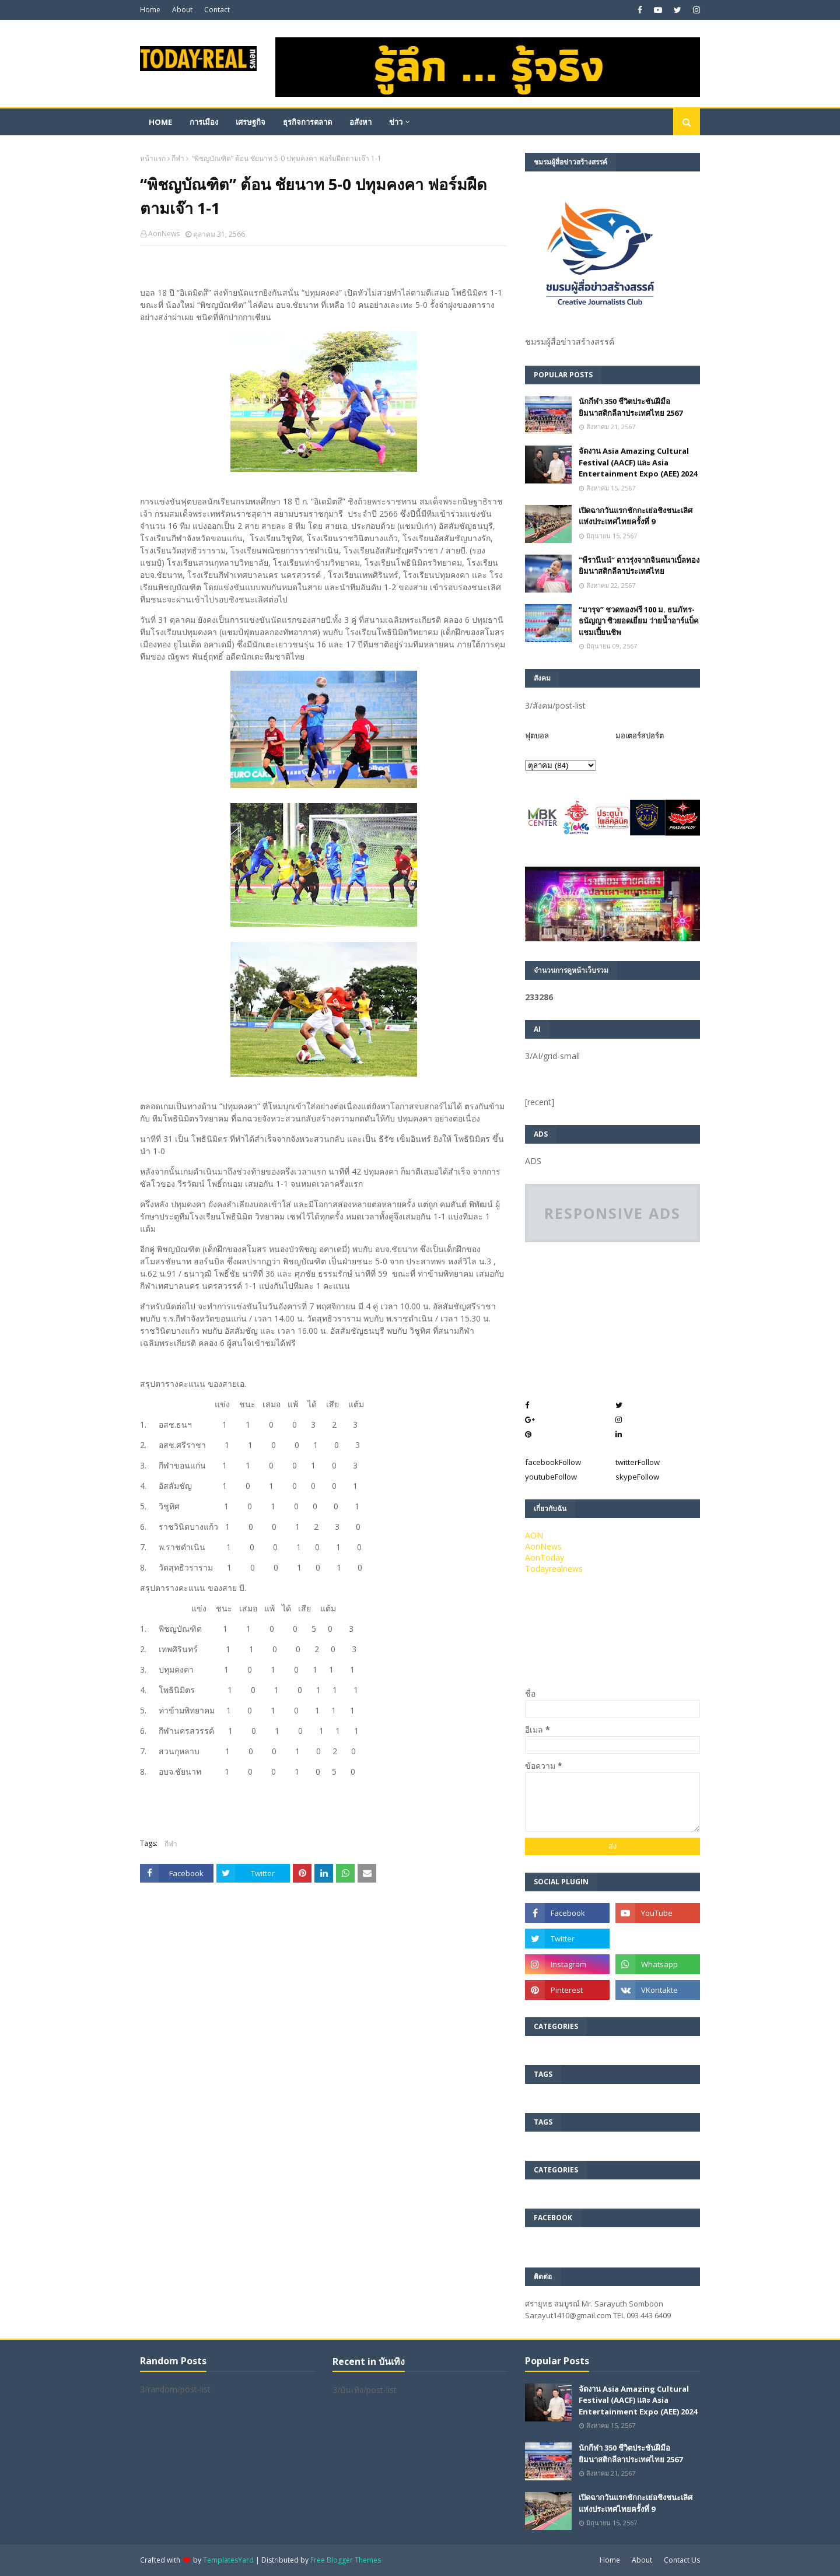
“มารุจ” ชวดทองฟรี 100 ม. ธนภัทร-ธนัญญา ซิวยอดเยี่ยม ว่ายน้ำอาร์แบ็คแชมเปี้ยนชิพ (639, 620)
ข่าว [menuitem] (395, 122)
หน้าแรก (153, 158)
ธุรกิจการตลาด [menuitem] (307, 122)
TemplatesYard (228, 2560)
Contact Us (682, 2560)
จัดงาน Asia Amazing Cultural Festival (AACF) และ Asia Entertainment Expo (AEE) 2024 (638, 462)
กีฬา (178, 158)
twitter (637, 1462)
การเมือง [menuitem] (204, 122)
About (182, 10)
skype (637, 1476)
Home (150, 10)
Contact (217, 10)
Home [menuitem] (160, 122)
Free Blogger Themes (345, 2560)
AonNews (164, 234)
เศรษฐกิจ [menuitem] (250, 122)
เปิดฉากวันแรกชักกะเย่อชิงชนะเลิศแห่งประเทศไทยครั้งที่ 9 (635, 516)
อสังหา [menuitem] (360, 122)
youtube (551, 1476)
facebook (553, 1462)
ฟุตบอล (537, 735)
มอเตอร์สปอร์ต (639, 735)
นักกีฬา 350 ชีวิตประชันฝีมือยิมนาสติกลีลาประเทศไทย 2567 (630, 407)
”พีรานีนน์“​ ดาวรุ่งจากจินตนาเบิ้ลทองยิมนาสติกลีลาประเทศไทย (639, 566)
